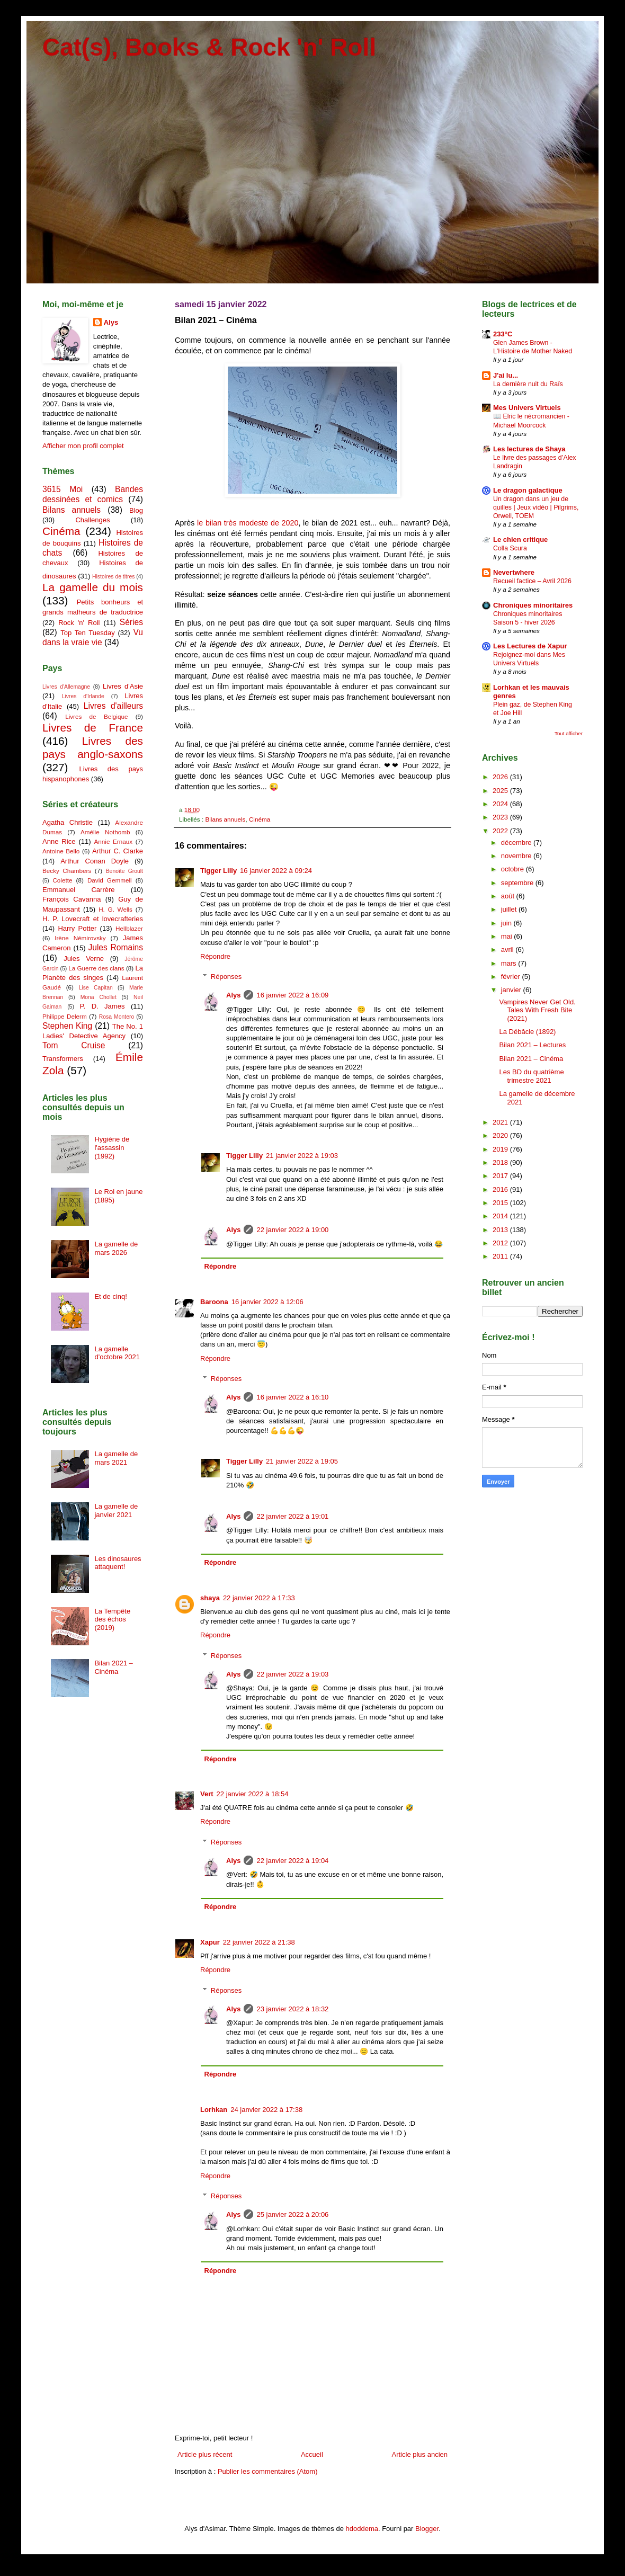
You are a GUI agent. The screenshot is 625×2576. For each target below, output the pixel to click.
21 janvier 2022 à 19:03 (302, 1156)
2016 (501, 1189)
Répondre (215, 956)
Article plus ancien (420, 2454)
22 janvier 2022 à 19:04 (292, 1861)
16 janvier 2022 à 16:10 (292, 1397)
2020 (501, 1135)
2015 (501, 1203)
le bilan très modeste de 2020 (247, 523)
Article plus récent (204, 2454)
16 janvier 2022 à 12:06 (267, 1302)
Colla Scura (510, 548)
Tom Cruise (73, 1045)
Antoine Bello (60, 851)
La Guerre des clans (96, 968)
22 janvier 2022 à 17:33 (259, 1598)
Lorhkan (213, 2110)
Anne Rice (58, 841)
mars (510, 963)
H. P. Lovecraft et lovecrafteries (92, 919)
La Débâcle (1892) (527, 1032)
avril (508, 949)
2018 (501, 1162)
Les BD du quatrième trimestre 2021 (531, 1076)
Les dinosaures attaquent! (117, 1563)
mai (507, 936)
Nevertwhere (513, 572)
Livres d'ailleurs (113, 705)
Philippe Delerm (64, 1016)
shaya (210, 1598)
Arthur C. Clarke (117, 851)
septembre (518, 883)
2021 (501, 1122)
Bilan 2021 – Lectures (532, 1045)
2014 (501, 1216)
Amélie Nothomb (105, 831)
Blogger (427, 2529)
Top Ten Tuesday (87, 633)
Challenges (92, 520)
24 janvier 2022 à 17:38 (266, 2110)
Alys (233, 995)
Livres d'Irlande (83, 696)
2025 (501, 791)
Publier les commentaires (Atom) (268, 2471)
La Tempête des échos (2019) (112, 1619)
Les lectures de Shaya (529, 449)
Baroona (214, 1302)
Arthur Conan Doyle (94, 861)
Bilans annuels (225, 819)
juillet (510, 909)
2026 (501, 777)
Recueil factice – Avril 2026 (532, 581)
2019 (501, 1149)
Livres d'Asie (123, 686)
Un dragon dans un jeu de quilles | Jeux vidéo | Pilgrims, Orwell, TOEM (535, 507)
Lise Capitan (96, 988)
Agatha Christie (67, 822)
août (508, 896)
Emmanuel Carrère (78, 890)
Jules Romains (115, 947)
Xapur (210, 1942)
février (511, 977)
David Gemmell (109, 880)
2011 (501, 1256)
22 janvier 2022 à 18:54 (253, 1794)
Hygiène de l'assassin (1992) (111, 1147)
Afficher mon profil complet (83, 446)
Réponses (226, 977)
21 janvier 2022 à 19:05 (302, 1461)
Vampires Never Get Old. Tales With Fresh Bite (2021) (537, 1010)
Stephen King (67, 1025)
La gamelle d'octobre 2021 (117, 1353)
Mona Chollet (99, 997)
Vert (206, 1794)
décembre (517, 842)
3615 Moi (62, 489)
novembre (517, 856)
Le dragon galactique (527, 490)
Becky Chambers (66, 870)
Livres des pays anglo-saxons (92, 747)
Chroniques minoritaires (533, 605)
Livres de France (92, 727)
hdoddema (362, 2529)
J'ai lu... (505, 375)
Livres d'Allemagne (66, 687)
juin (507, 923)
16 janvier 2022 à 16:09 (292, 995)
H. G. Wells (115, 909)
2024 (501, 804)
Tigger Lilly (218, 871)
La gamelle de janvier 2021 (116, 1510)
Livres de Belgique (96, 716)
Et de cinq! (110, 1296)
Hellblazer (129, 928)
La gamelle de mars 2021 (116, 1458)
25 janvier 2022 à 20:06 (292, 2214)
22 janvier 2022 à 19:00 (292, 1230)
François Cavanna (71, 899)
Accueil (312, 2454)
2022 (501, 831)
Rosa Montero (116, 1017)
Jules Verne (84, 958)
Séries (131, 622)
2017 (501, 1176)
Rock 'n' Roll (79, 623)
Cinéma (259, 819)
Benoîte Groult (124, 871)
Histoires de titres (113, 577)
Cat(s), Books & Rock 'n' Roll (209, 47)
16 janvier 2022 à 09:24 (276, 871)
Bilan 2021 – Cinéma (113, 1667)
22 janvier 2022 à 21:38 (259, 1942)
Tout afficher (569, 733)
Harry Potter (77, 928)
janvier (512, 990)
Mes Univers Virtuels (527, 408)
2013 (501, 1230)
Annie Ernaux (113, 841)
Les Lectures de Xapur (530, 646)
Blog (136, 510)
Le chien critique (520, 539)
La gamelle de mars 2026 (116, 1248)
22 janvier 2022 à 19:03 (292, 1674)
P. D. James (102, 1006)
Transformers (62, 1059)
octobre (513, 869)
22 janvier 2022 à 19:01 (292, 1516)
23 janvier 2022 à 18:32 (292, 2009)
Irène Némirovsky (80, 937)
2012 (501, 1243)
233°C (502, 334)
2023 (501, 817)
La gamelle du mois (92, 587)
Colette (62, 880)
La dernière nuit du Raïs (528, 384)
